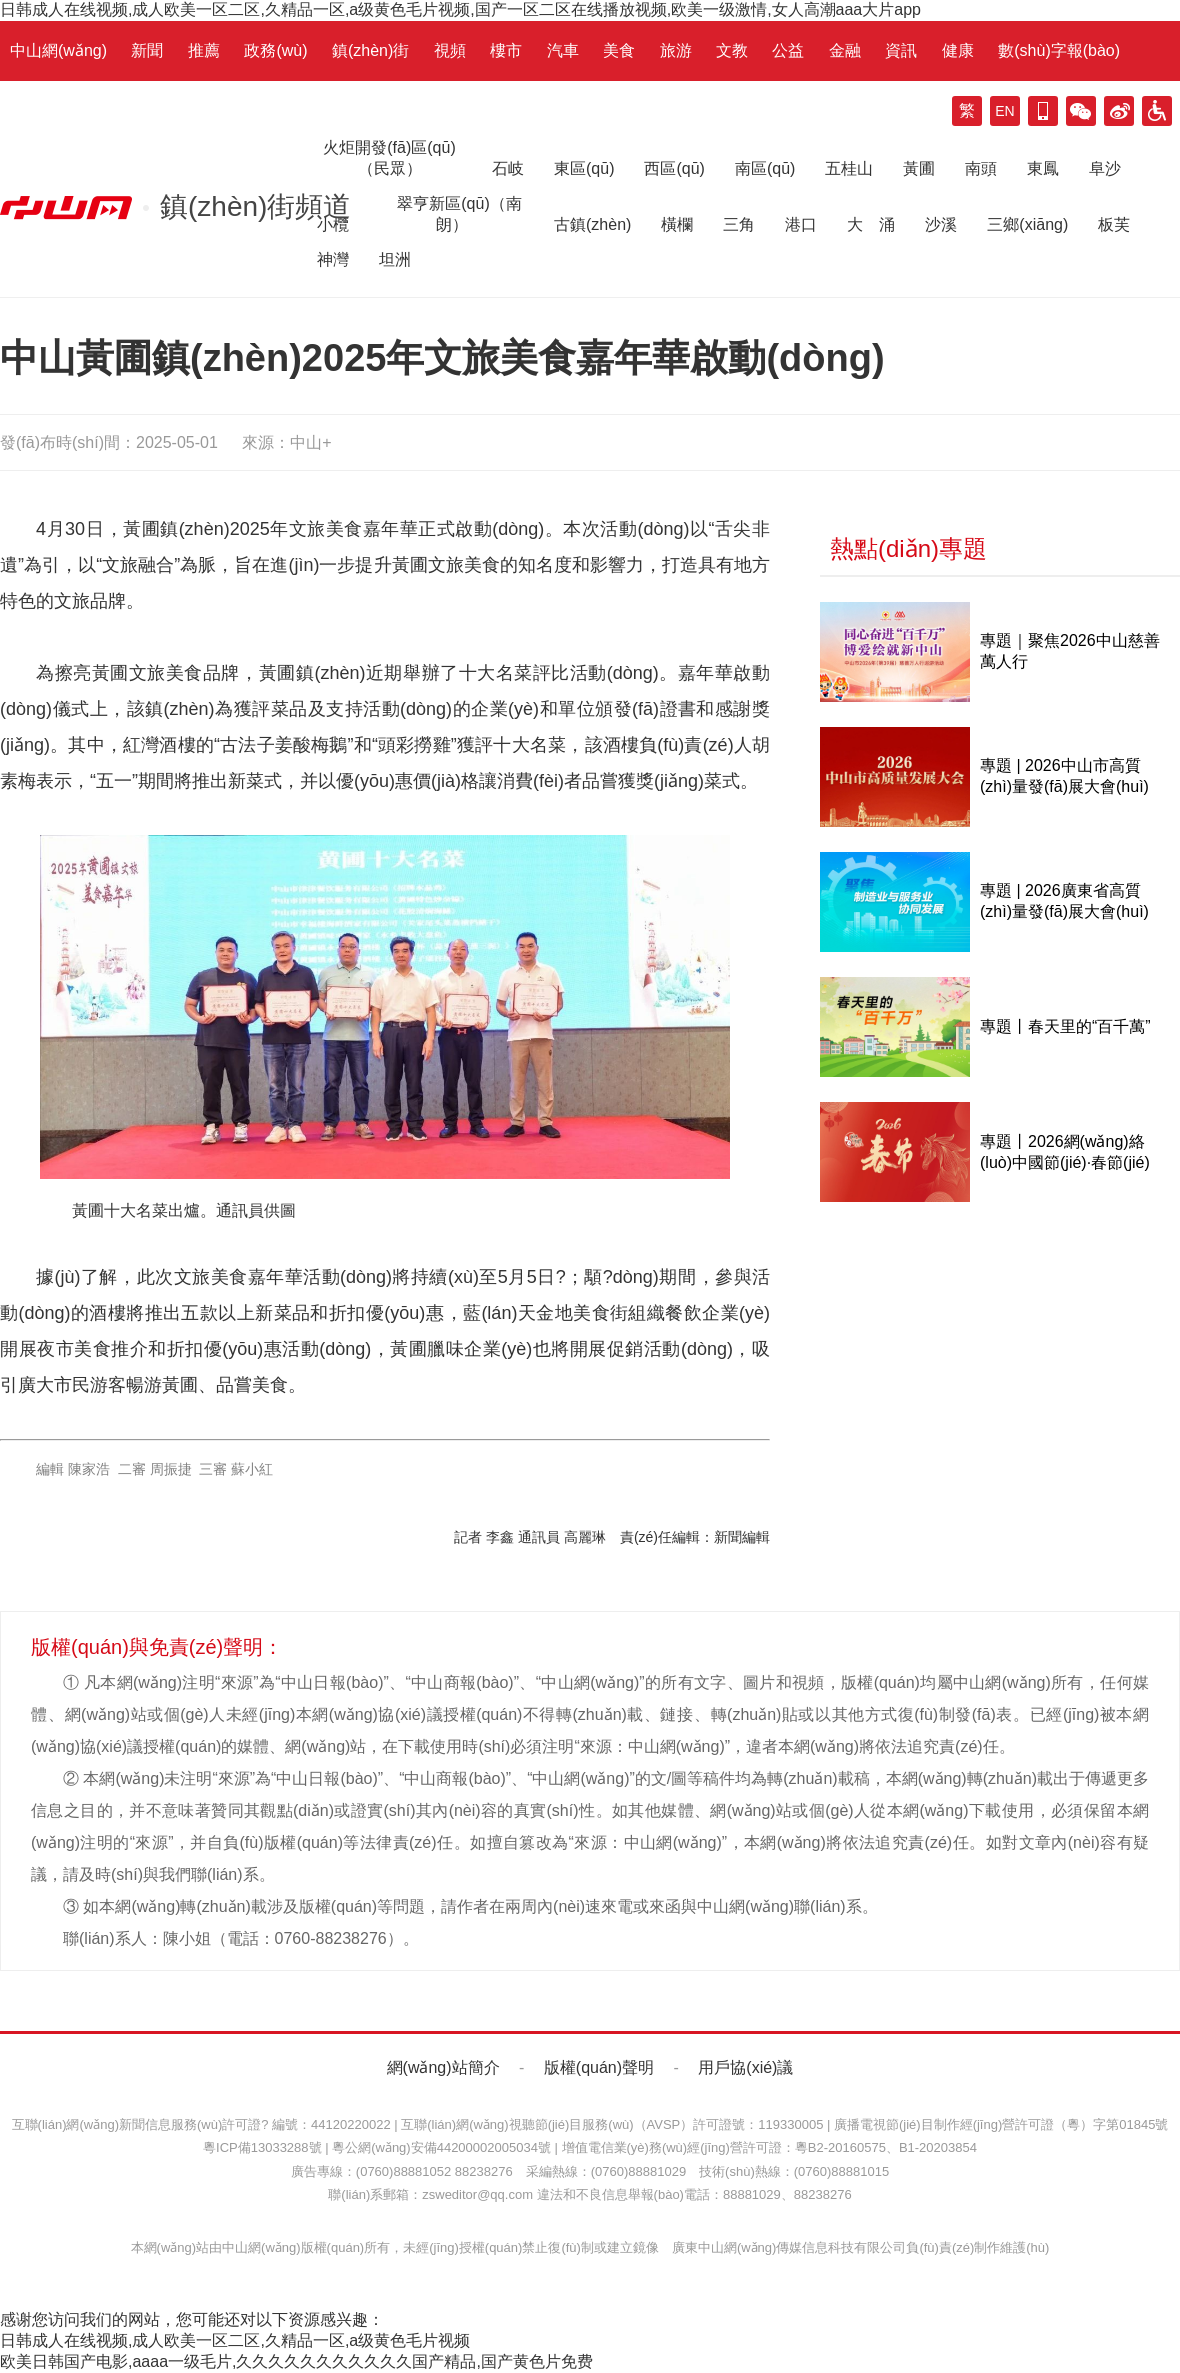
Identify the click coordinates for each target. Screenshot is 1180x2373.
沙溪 (941, 224)
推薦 (204, 50)
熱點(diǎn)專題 (908, 548)
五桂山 (849, 168)
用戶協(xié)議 (745, 2067)
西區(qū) (674, 168)
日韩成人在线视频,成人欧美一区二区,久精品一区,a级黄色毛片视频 (235, 2340)
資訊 (901, 50)
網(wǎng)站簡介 (443, 2067)
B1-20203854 (938, 2147)
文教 (732, 50)
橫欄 (677, 224)
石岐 (508, 168)
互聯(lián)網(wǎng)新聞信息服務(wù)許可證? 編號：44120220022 (201, 2124)
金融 (845, 50)
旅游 (676, 50)
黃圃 (919, 168)
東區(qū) (584, 168)
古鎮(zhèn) (592, 224)
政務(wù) (275, 50)
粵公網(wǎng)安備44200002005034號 (441, 2147)
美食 (619, 50)
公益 (788, 50)
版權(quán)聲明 (599, 2067)
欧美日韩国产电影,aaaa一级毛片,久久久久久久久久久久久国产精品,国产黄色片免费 (296, 2361)
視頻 (450, 50)
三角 (739, 224)
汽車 (563, 50)
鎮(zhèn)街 (370, 50)
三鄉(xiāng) (1027, 224)
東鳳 (1043, 168)
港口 (801, 224)
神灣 (333, 259)
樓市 (506, 50)
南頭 (981, 168)
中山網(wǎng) (58, 50)
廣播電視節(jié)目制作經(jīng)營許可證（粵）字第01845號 (1001, 2124)
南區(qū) (765, 168)
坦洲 (395, 259)
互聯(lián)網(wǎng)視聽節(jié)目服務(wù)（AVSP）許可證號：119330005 (612, 2124)
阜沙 (1105, 168)
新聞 (147, 50)
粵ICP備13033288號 (262, 2147)
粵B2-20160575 (840, 2147)
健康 (958, 50)
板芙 (1114, 224)
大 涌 (871, 224)
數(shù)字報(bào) (1059, 50)
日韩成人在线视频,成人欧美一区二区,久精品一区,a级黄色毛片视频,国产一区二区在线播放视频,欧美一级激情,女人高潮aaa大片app (460, 9)
